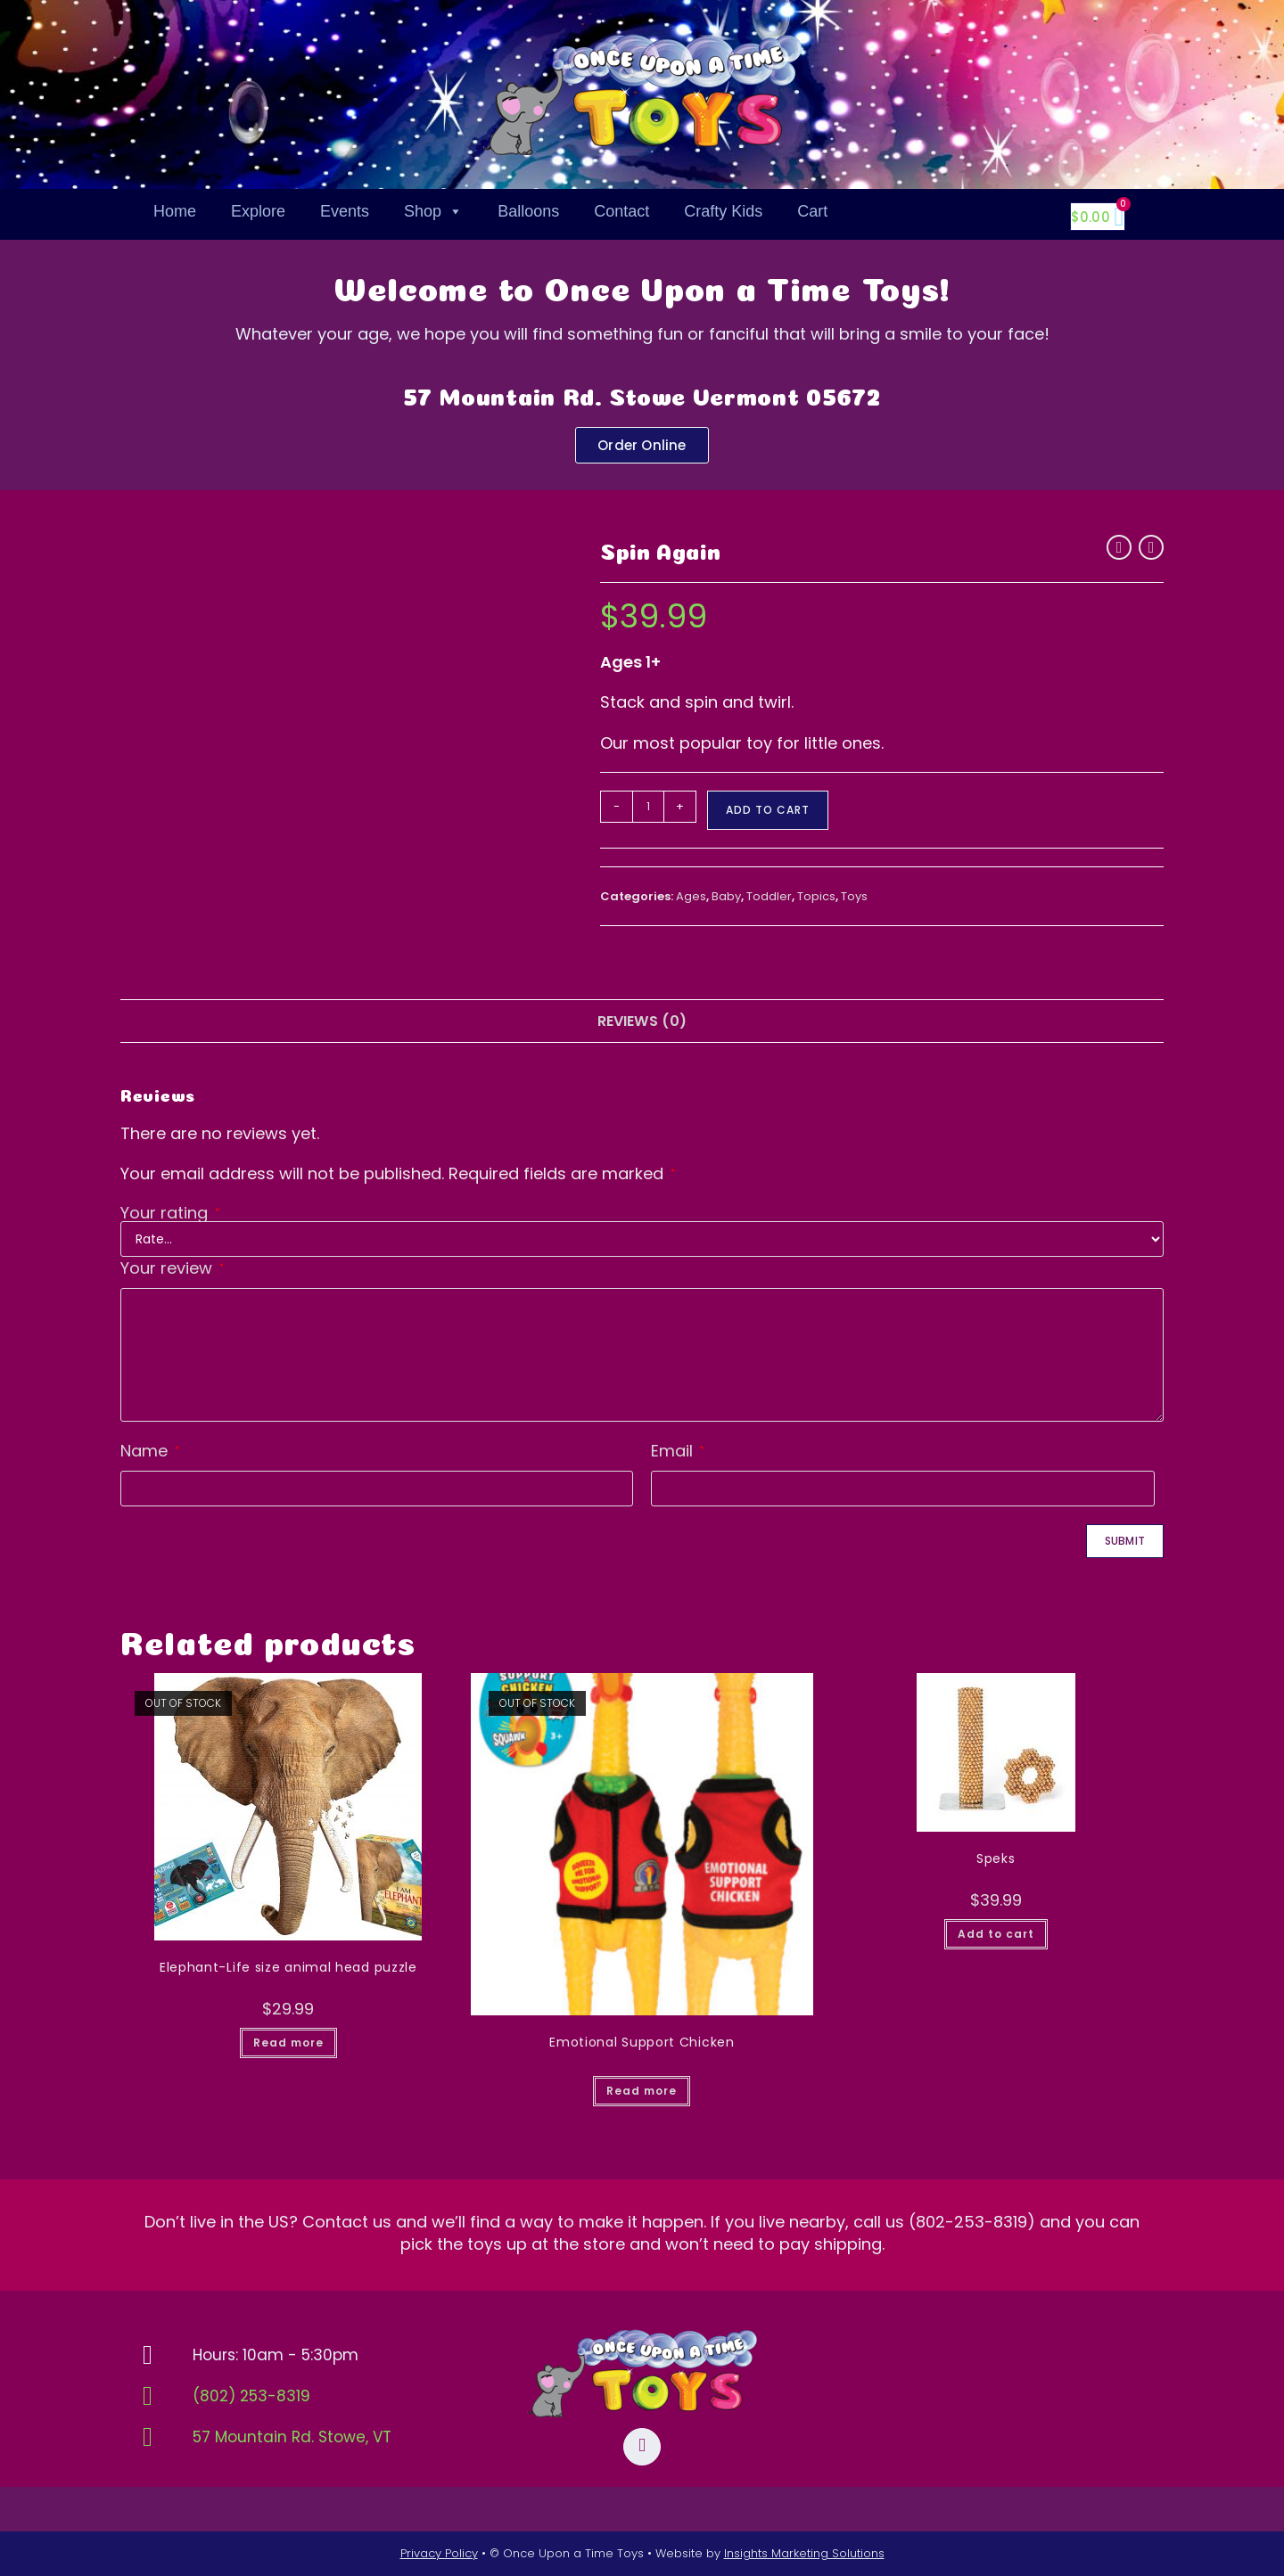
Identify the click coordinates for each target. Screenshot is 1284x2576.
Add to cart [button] (996, 1933)
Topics (816, 896)
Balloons (528, 211)
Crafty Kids (723, 211)
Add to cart (768, 809)
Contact (621, 211)
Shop (433, 211)
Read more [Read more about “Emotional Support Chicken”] (641, 2090)
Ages (691, 896)
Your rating (169, 1213)
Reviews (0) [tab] (642, 1021)
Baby (726, 896)
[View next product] (1151, 547)
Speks (996, 1858)
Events (344, 211)
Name (149, 1451)
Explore (258, 211)
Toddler (769, 896)
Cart (812, 211)
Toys (854, 896)
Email (677, 1451)
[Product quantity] (648, 807)
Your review (172, 1268)
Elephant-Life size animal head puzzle (288, 1967)
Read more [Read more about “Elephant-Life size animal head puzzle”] (288, 2042)
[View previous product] (1119, 547)
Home (174, 211)
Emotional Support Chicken (642, 2042)
